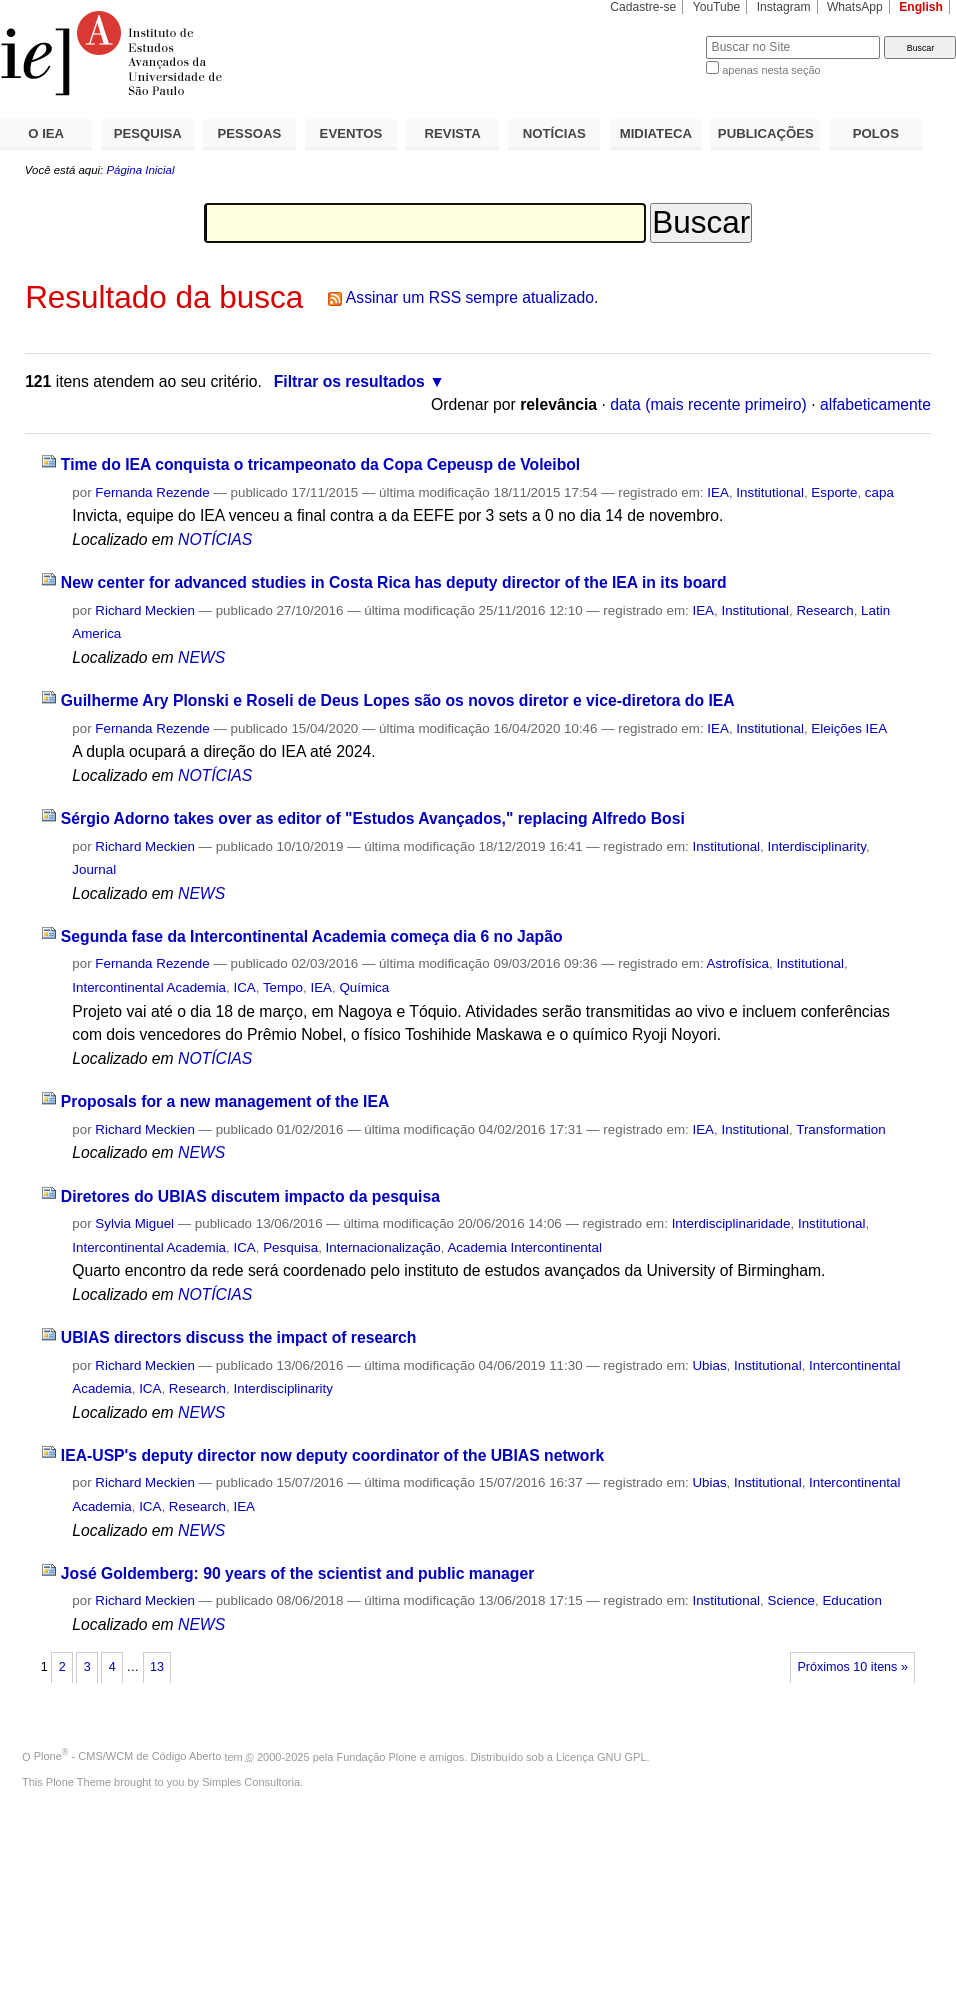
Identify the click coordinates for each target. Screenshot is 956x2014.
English (921, 7)
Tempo (283, 987)
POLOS (876, 133)
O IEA (46, 133)
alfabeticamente (875, 404)
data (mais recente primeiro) (708, 404)
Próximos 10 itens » (852, 1667)
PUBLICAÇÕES (766, 133)
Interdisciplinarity (816, 846)
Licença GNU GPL (601, 1756)
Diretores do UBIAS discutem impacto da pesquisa (250, 1196)
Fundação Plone (377, 1756)
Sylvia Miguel (134, 1223)
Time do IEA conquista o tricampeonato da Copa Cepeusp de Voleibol (320, 464)
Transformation (840, 1129)
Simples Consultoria (251, 1782)
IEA (718, 492)
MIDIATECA (656, 133)
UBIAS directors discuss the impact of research (239, 1337)
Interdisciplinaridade (731, 1223)
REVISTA (453, 133)
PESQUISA (148, 133)
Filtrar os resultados (349, 381)
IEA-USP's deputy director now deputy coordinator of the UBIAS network (332, 1455)
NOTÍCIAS (554, 133)
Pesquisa (290, 1247)
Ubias (709, 1365)
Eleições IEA (849, 728)
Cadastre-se (643, 7)
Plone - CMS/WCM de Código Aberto (128, 1756)
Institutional (770, 492)
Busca (657, 35)
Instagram (784, 7)
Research (824, 610)
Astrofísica (738, 963)
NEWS (201, 657)
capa (879, 492)
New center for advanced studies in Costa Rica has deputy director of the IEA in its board (394, 582)
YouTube (717, 7)
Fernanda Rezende (152, 492)
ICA (244, 987)
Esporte (834, 492)
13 (157, 1667)
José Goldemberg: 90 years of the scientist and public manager (297, 1573)
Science (791, 1600)
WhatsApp (855, 7)
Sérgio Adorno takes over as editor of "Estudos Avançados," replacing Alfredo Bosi (373, 818)
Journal (94, 869)
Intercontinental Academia (149, 987)
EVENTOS (351, 133)
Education (851, 1600)
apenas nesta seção (771, 70)
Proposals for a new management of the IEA (225, 1101)
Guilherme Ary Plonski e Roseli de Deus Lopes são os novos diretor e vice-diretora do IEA (398, 700)
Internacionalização (383, 1247)
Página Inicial (140, 170)
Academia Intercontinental (524, 1247)
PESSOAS (250, 133)
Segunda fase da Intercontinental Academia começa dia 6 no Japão (312, 936)
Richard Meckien (145, 610)
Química (364, 987)
